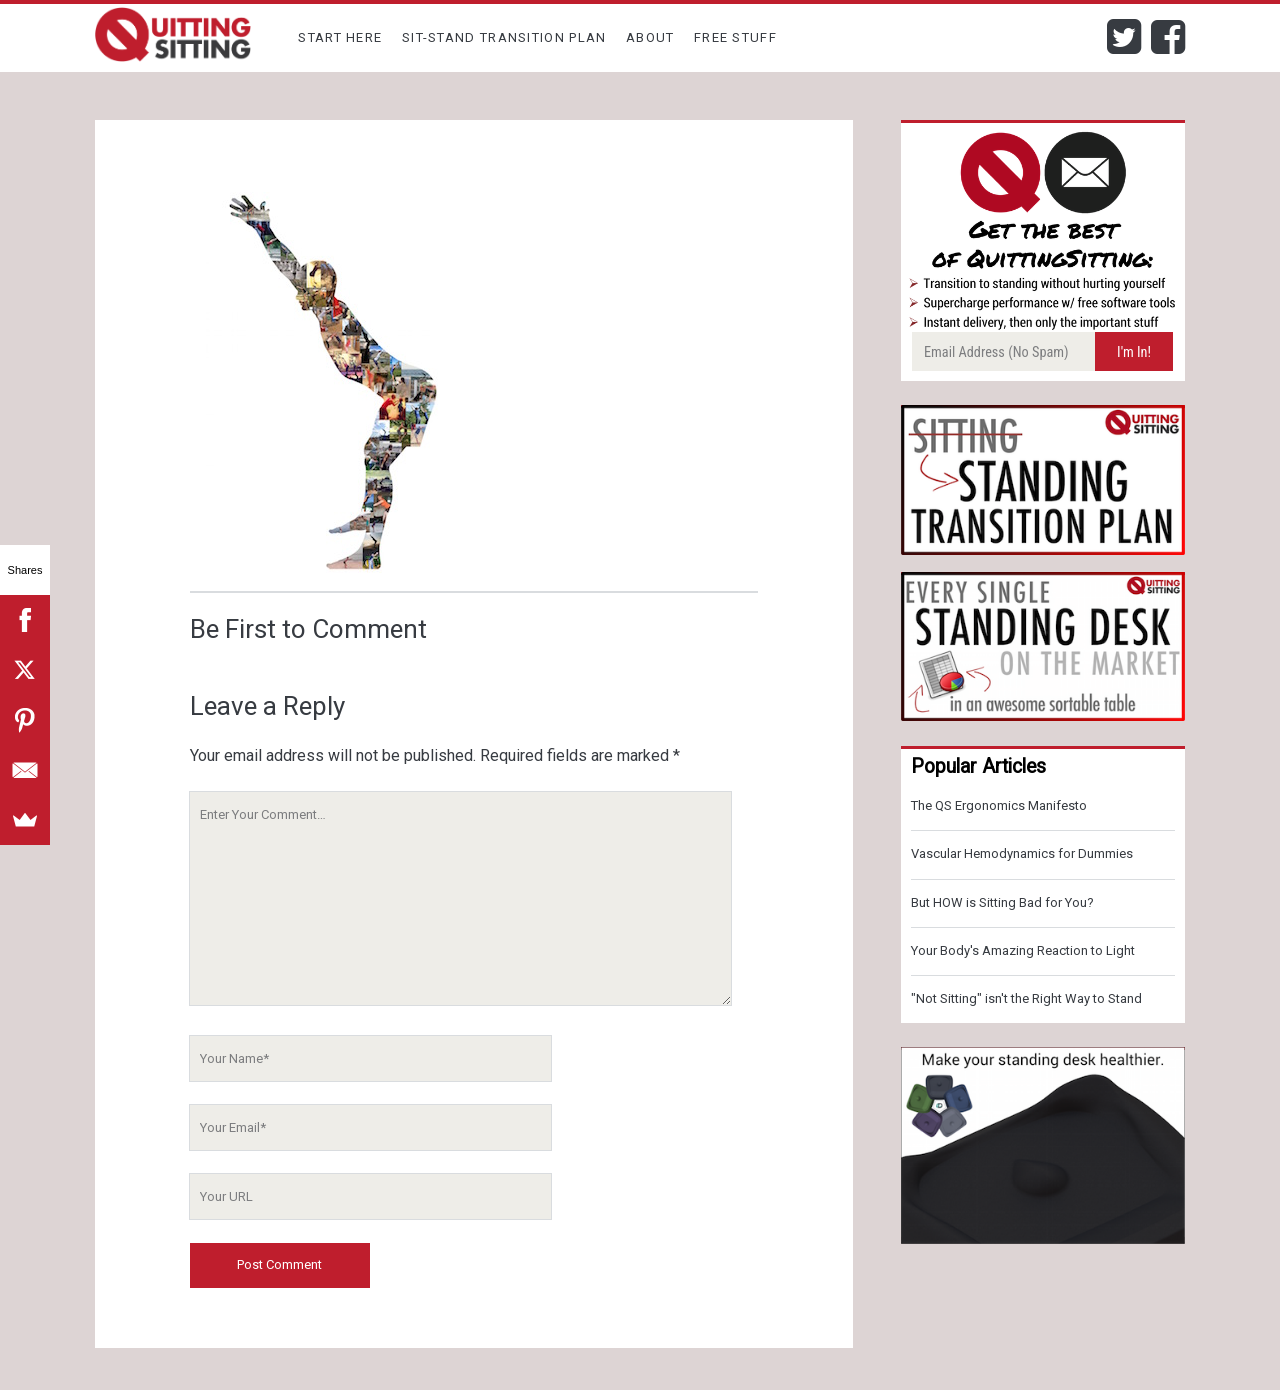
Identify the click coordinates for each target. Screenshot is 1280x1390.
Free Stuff (735, 37)
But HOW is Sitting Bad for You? (1002, 902)
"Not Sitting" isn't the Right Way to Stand (1026, 998)
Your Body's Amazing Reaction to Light (1023, 950)
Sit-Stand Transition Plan (504, 37)
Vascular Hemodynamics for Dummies (1022, 853)
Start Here (340, 37)
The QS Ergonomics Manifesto (999, 805)
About (650, 37)
